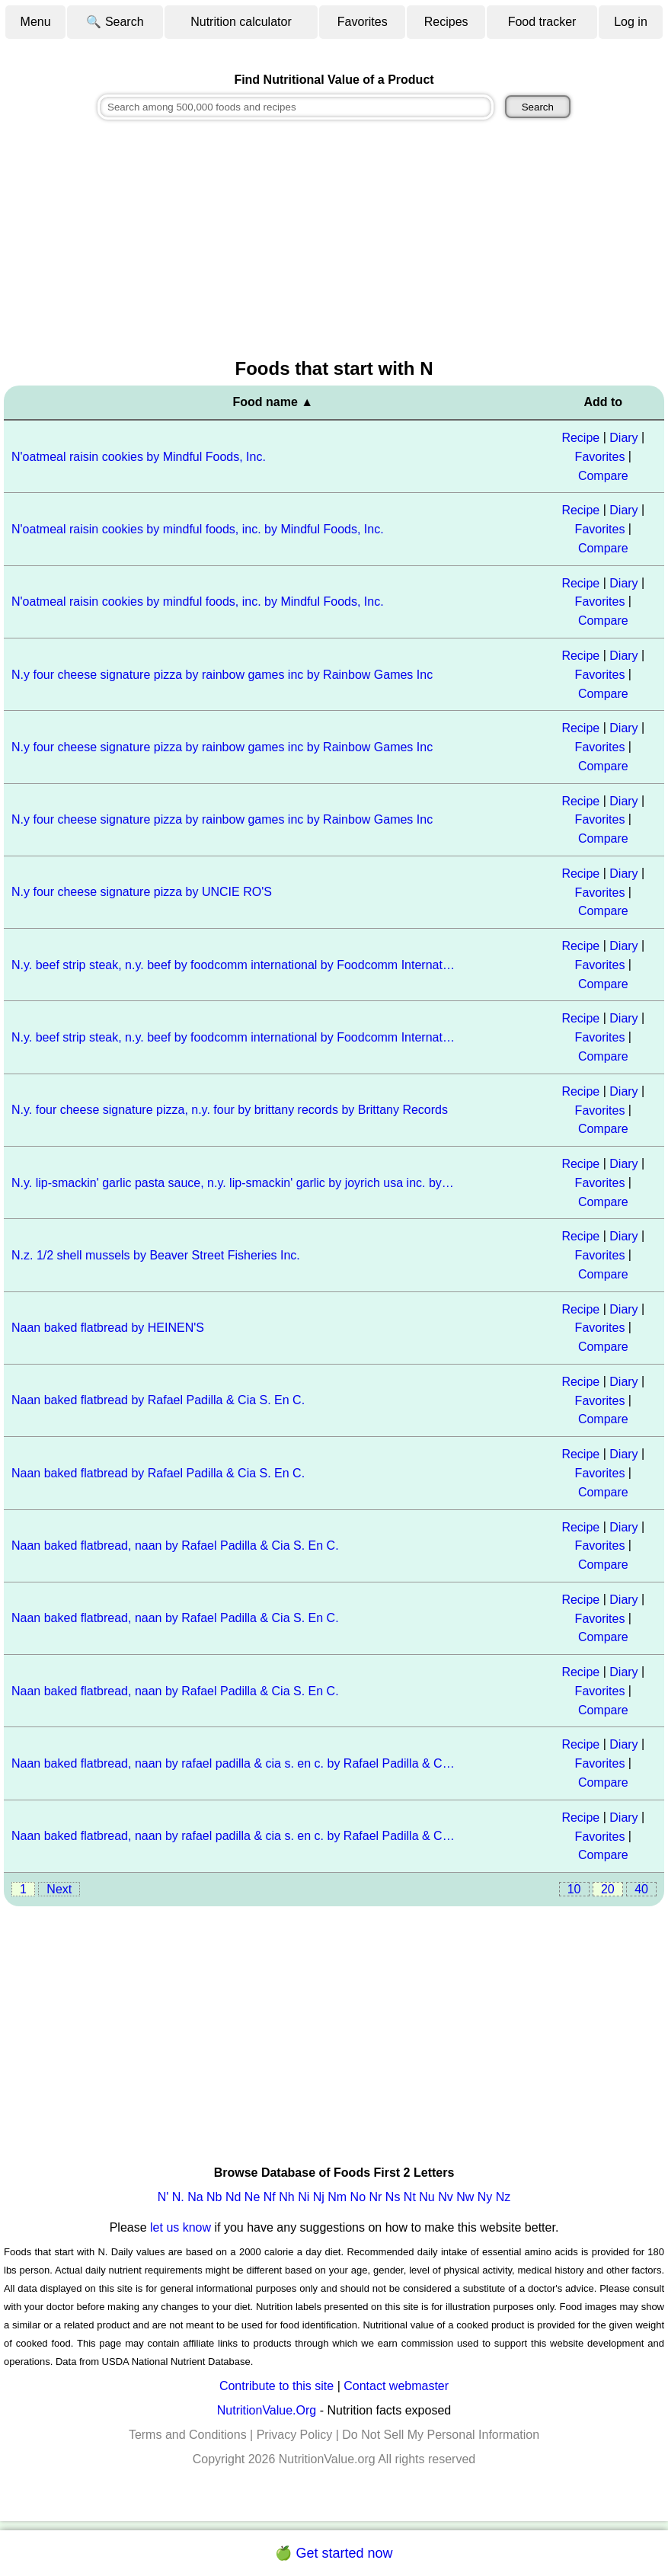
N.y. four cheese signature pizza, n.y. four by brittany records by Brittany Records (229, 1109)
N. (178, 2196)
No (358, 2196)
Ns (393, 2196)
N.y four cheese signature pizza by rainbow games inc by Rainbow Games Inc (222, 674)
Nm (337, 2196)
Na (195, 2196)
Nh (286, 2196)
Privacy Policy (295, 2434)
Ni (303, 2196)
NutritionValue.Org (266, 2410)
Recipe (580, 437)
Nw (465, 2196)
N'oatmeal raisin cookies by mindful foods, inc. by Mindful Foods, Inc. (197, 529)
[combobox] (295, 107)
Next (59, 1889)
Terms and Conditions (188, 2434)
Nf (270, 2196)
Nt (410, 2196)
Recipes (446, 21)
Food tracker (542, 21)
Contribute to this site (276, 2385)
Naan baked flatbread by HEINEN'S (107, 1327)
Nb (214, 2196)
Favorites (362, 21)
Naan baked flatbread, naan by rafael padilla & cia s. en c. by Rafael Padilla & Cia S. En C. (233, 1763)
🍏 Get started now (333, 2553)
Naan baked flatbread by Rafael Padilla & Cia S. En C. (158, 1400)
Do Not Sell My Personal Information (440, 2434)
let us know (180, 2227)
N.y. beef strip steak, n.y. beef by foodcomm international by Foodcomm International (233, 964)
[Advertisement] (334, 240)
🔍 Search (114, 21)
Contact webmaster (396, 2385)
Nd (233, 2196)
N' (163, 2196)
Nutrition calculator (241, 21)
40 (641, 1889)
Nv (445, 2196)
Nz (503, 2196)
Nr (375, 2196)
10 (574, 1889)
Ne (252, 2196)
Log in (630, 21)
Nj (318, 2196)
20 (608, 1889)
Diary (623, 437)
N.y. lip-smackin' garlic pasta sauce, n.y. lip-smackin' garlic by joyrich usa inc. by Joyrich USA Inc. (233, 1182)
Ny (485, 2196)
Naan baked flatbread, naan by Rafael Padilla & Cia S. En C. (175, 1545)
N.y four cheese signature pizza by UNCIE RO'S (141, 891)
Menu (36, 21)
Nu (426, 2196)
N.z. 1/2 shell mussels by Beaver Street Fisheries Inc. (155, 1255)
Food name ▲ (273, 401)
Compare (603, 475)
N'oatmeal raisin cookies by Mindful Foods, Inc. (138, 456)
